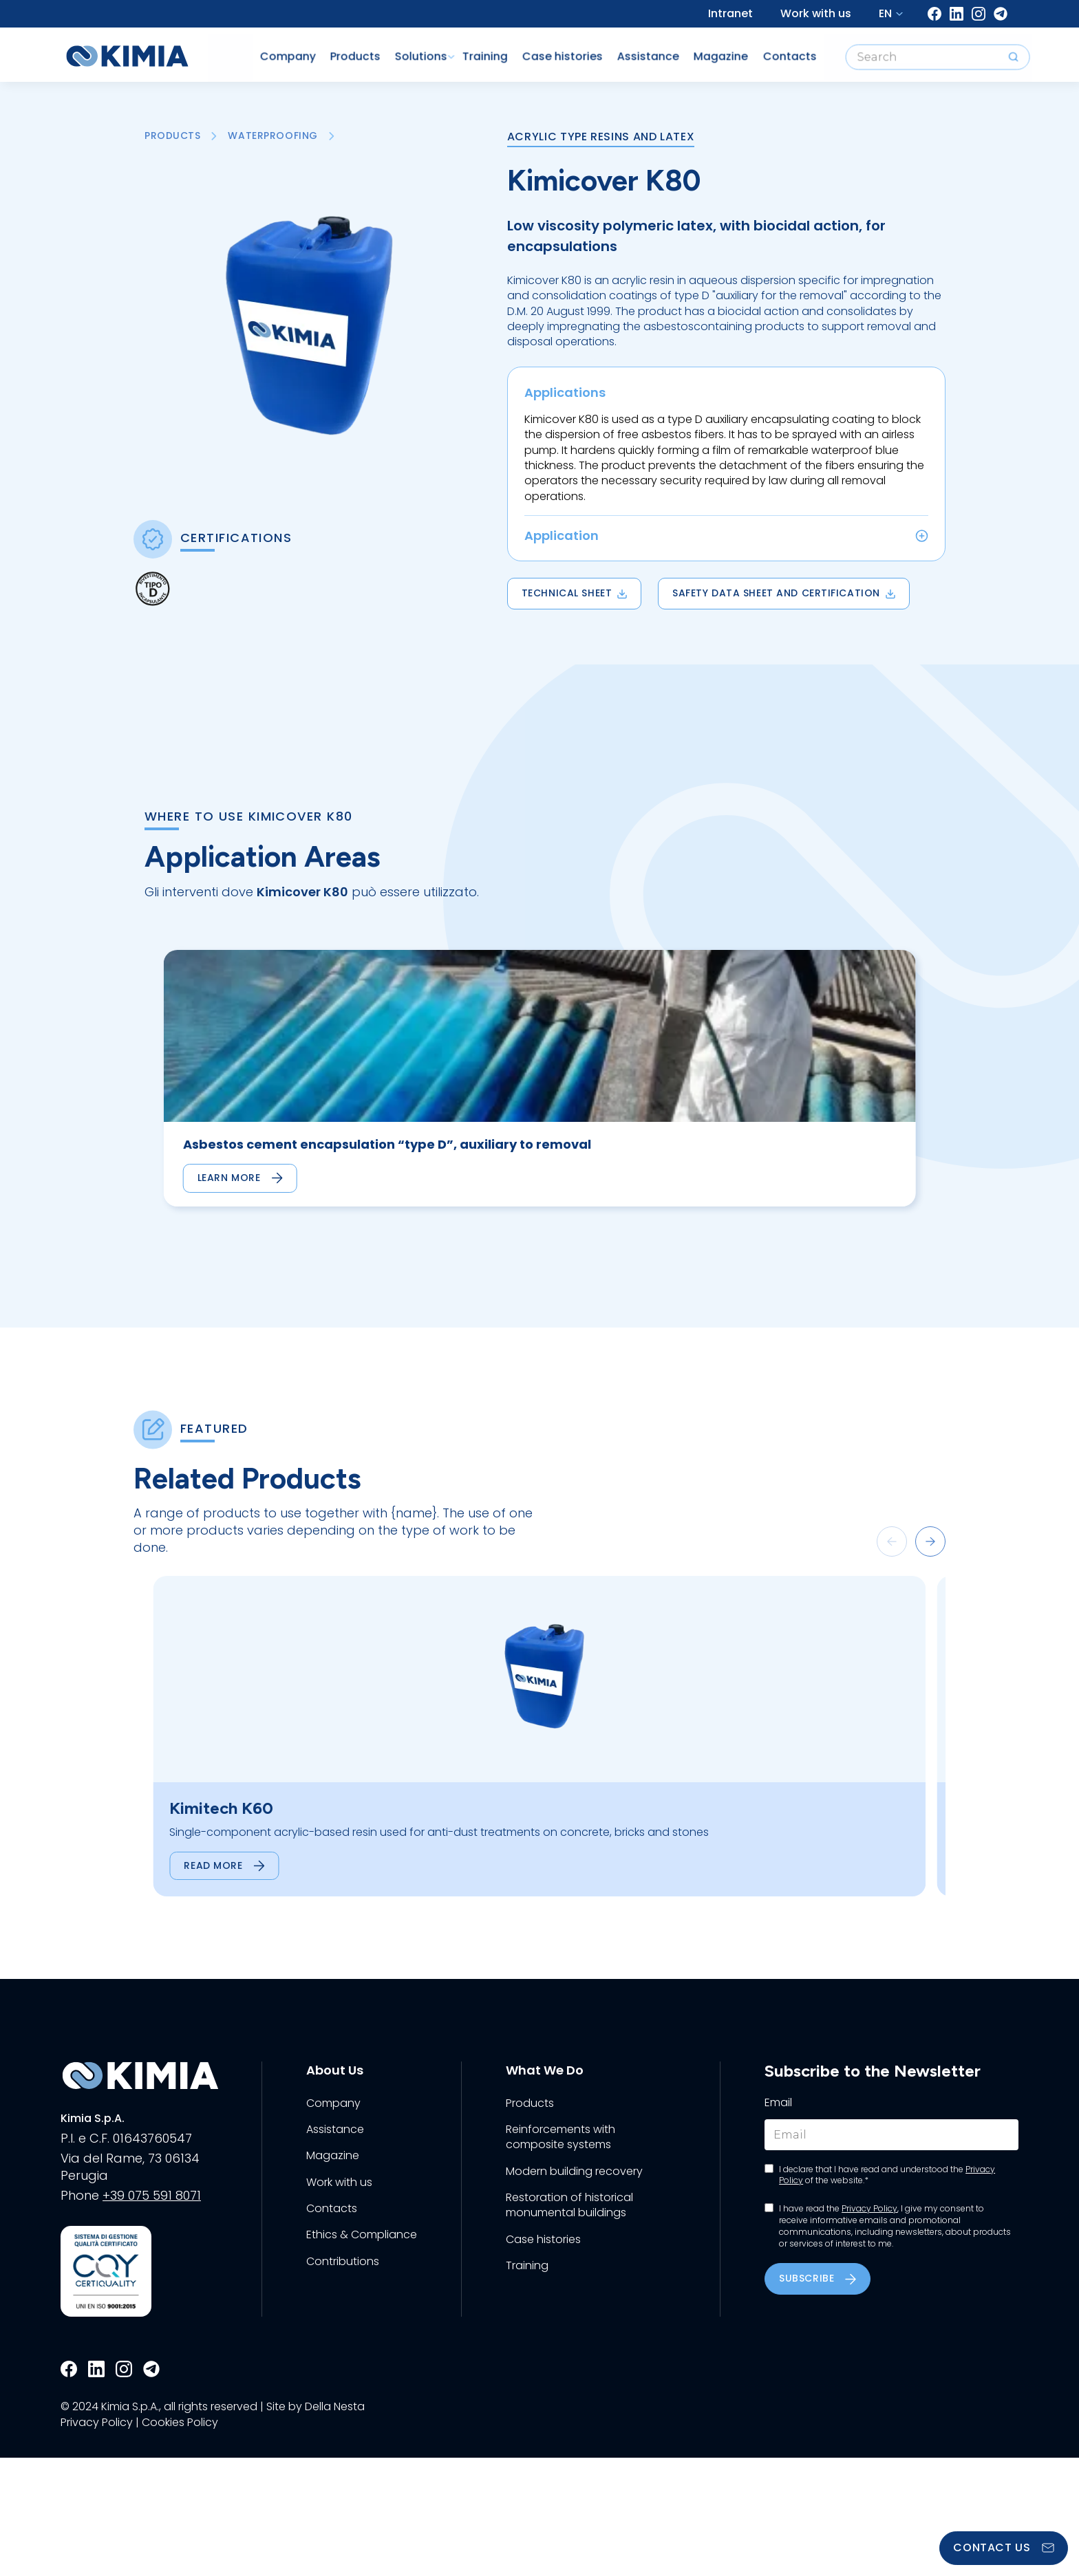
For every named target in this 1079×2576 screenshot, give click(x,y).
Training (453, 50)
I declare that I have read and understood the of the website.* (887, 2293)
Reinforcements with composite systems (560, 2255)
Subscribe (817, 2396)
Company (251, 50)
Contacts (766, 50)
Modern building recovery (574, 2289)
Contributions (342, 2379)
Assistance (621, 50)
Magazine (695, 50)
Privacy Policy (869, 2327)
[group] (235, 1104)
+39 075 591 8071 (152, 2313)
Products (320, 50)
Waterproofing (273, 135)
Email (778, 2221)
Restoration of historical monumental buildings (569, 2323)
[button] (892, 1593)
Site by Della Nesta (315, 2525)
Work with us (815, 13)
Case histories (533, 50)
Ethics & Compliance (361, 2353)
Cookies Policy (180, 2540)
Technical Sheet (574, 593)
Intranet (730, 13)
